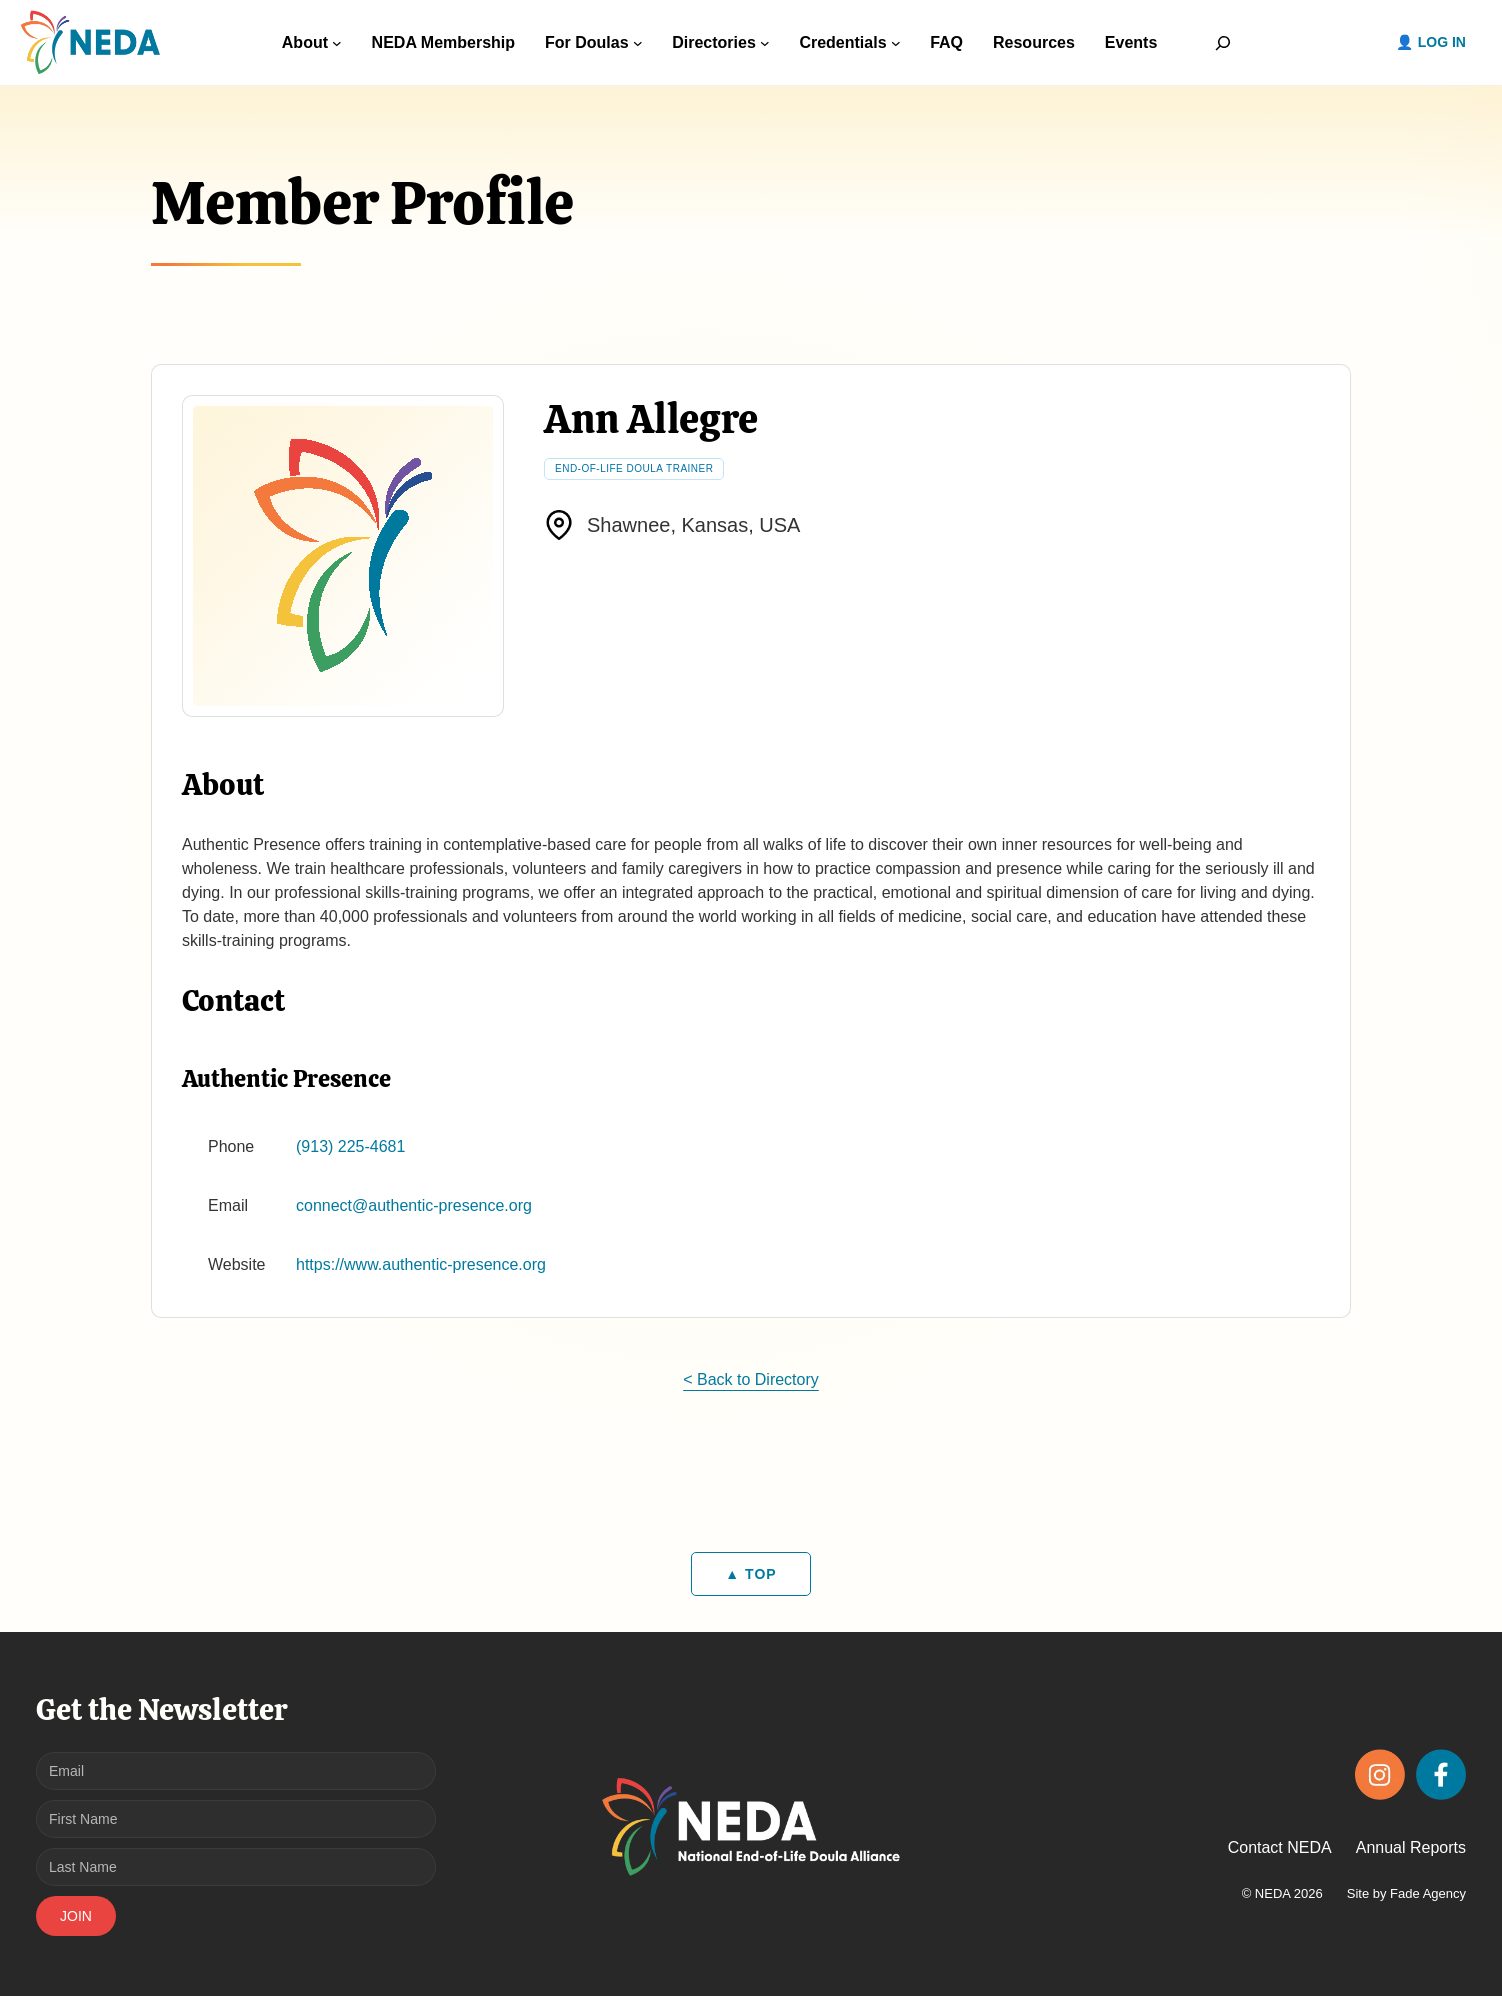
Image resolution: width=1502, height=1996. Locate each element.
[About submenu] (337, 43)
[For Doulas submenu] (638, 43)
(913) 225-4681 (350, 1146)
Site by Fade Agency (1406, 1893)
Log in (1442, 42)
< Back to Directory (751, 1379)
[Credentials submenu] (896, 43)
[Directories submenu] (765, 43)
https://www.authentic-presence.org (421, 1264)
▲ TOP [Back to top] (750, 1574)
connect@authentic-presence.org (414, 1205)
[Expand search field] (1222, 42)
